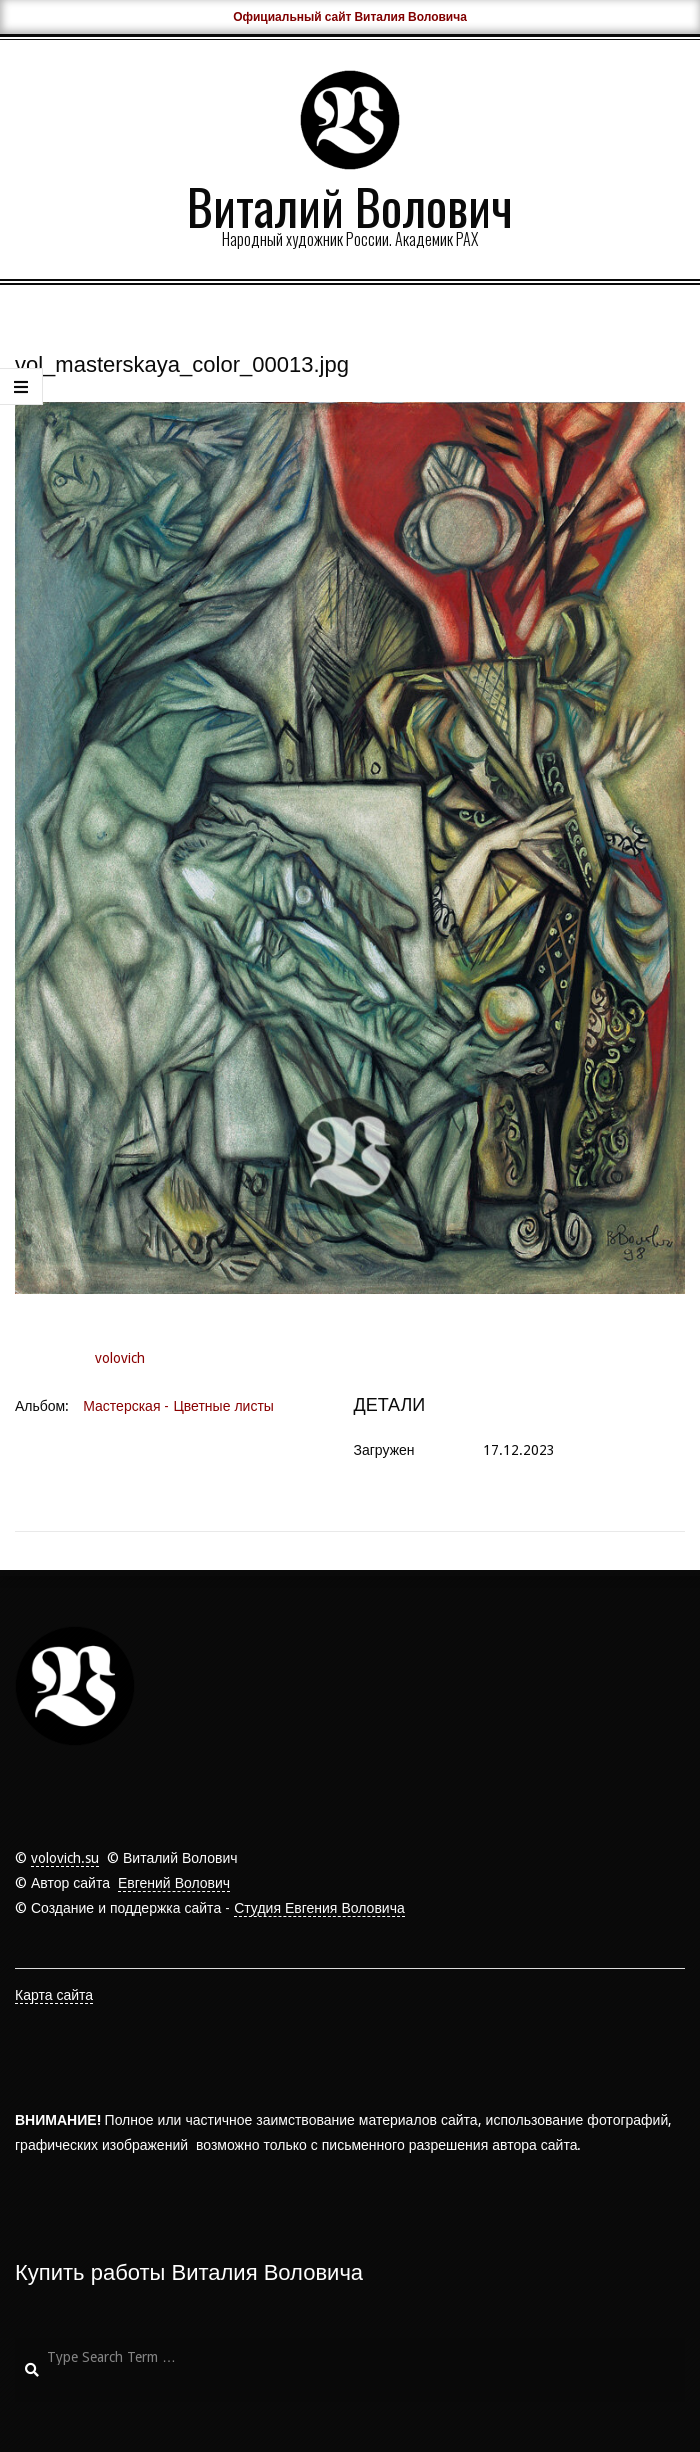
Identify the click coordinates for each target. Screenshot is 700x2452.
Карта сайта (54, 1995)
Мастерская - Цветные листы (178, 1406)
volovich (120, 1358)
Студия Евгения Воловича (319, 1908)
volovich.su (65, 1858)
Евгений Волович (174, 1883)
